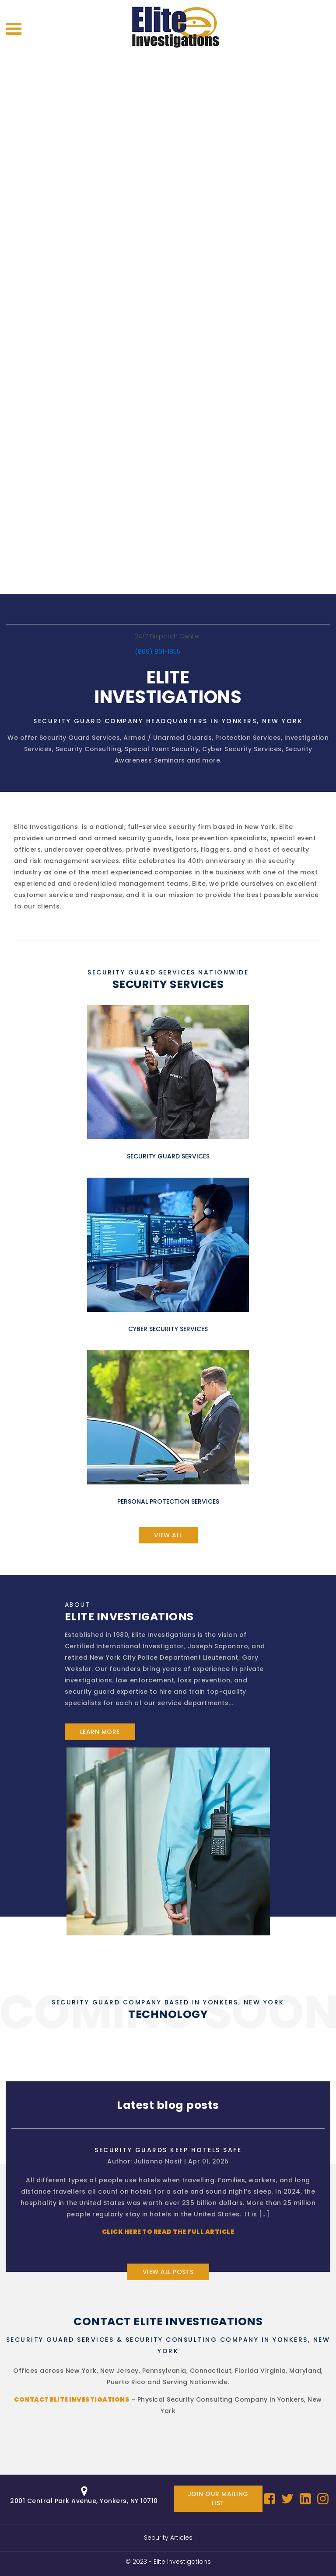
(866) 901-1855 (157, 651)
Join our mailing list (218, 2498)
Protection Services (248, 737)
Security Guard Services (79, 737)
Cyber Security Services (242, 749)
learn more (100, 1731)
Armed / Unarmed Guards (167, 737)
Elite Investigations (182, 2561)
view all (168, 1535)
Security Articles (168, 2537)
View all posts (168, 2271)
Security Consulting (89, 749)
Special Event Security (162, 749)
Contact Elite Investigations (72, 2399)
